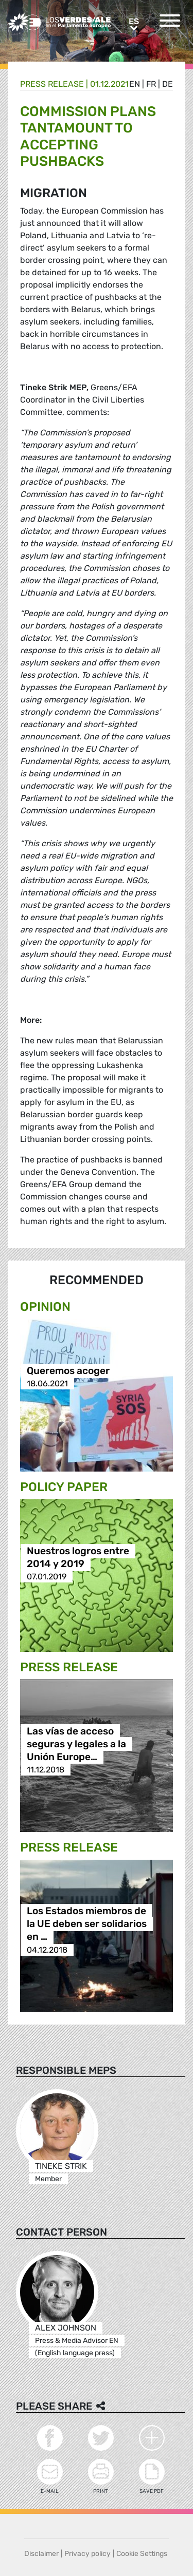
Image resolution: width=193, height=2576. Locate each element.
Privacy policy (87, 2553)
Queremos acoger (68, 1371)
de (167, 84)
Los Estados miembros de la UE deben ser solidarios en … (87, 1924)
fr (151, 84)
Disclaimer (41, 2553)
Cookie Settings (141, 2553)
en (134, 84)
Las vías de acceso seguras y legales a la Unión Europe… (76, 1744)
